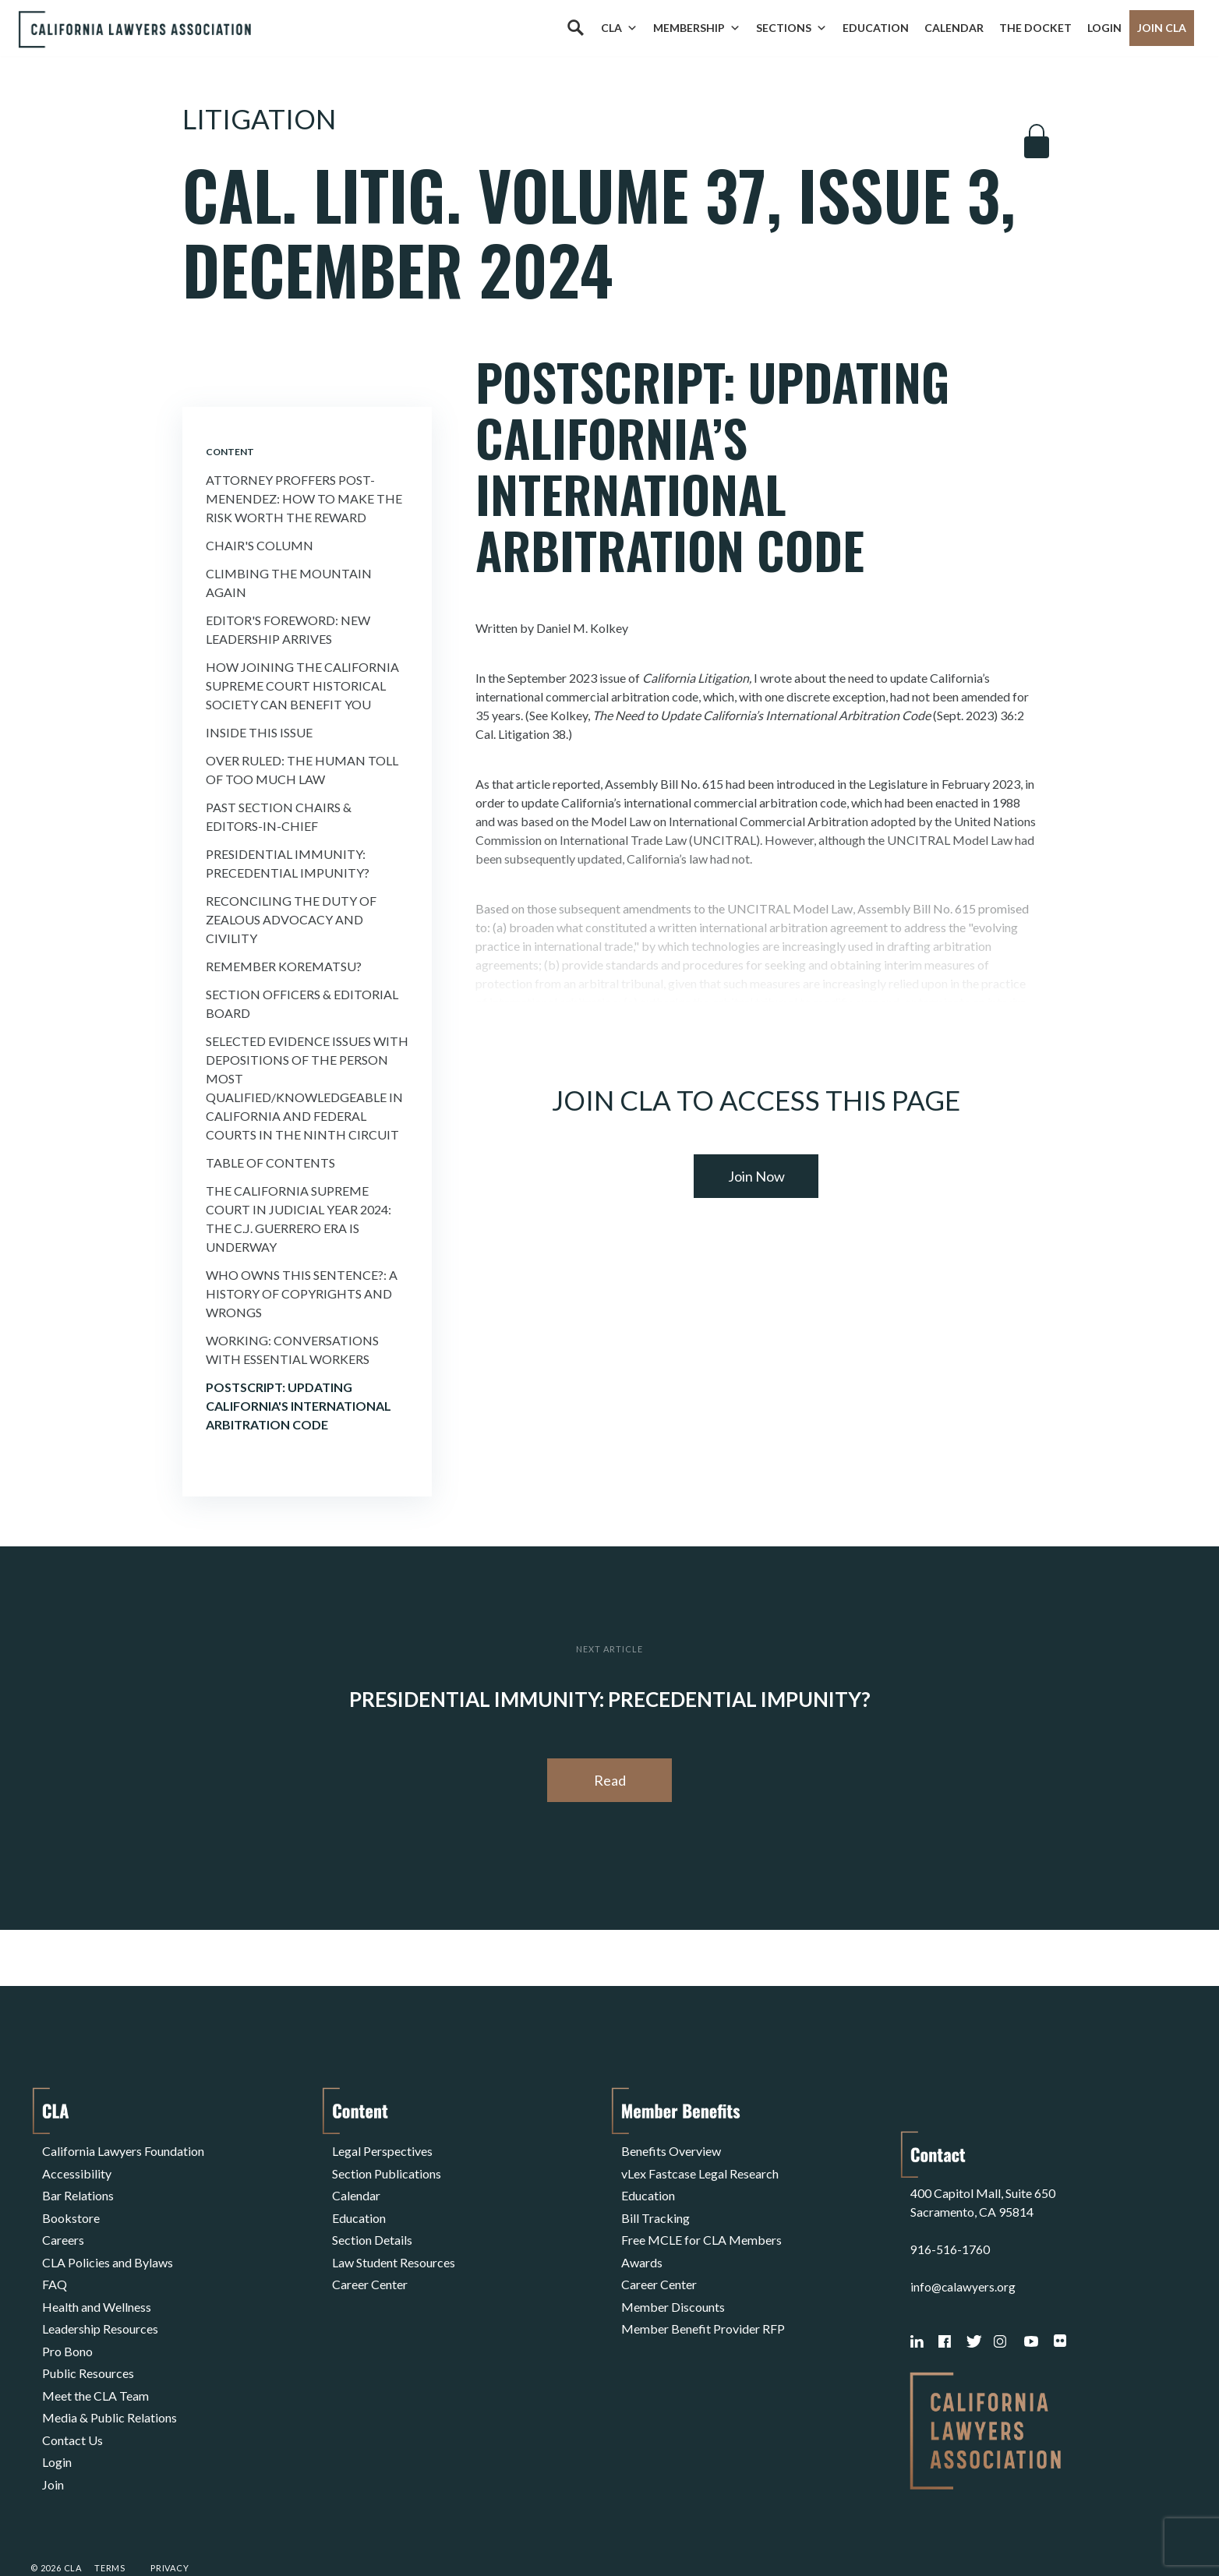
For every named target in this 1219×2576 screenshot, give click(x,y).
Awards (641, 2242)
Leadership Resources (100, 2299)
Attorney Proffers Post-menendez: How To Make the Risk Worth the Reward (304, 498)
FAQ (54, 2261)
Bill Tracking (655, 2205)
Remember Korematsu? (284, 966)
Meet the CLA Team (95, 2355)
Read (610, 1780)
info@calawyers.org (963, 2242)
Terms (109, 2524)
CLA (619, 28)
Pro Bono (67, 2317)
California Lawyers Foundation (123, 2149)
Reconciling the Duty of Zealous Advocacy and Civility (291, 919)
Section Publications (386, 2168)
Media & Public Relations (109, 2373)
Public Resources (88, 2336)
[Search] (575, 28)
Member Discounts (673, 2280)
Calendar (954, 27)
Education (876, 27)
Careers (63, 2224)
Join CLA (1161, 27)
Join (53, 2429)
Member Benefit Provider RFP (703, 2299)
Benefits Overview (671, 2149)
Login (1104, 27)
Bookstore (71, 2205)
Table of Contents (270, 1162)
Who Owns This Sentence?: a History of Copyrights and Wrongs (302, 1293)
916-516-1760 (950, 2205)
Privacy (169, 2524)
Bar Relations (78, 2186)
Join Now (756, 1176)
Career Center (370, 2261)
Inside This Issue (259, 732)
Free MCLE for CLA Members (701, 2224)
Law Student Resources (393, 2242)
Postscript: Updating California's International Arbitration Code (298, 1406)
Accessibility (76, 2168)
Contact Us (72, 2392)
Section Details (372, 2224)
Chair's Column (259, 545)
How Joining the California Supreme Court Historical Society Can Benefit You (302, 685)
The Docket (1035, 27)
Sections (791, 28)
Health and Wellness (96, 2280)
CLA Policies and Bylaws (107, 2242)
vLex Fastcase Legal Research (700, 2168)
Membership (696, 28)
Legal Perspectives (382, 2149)
